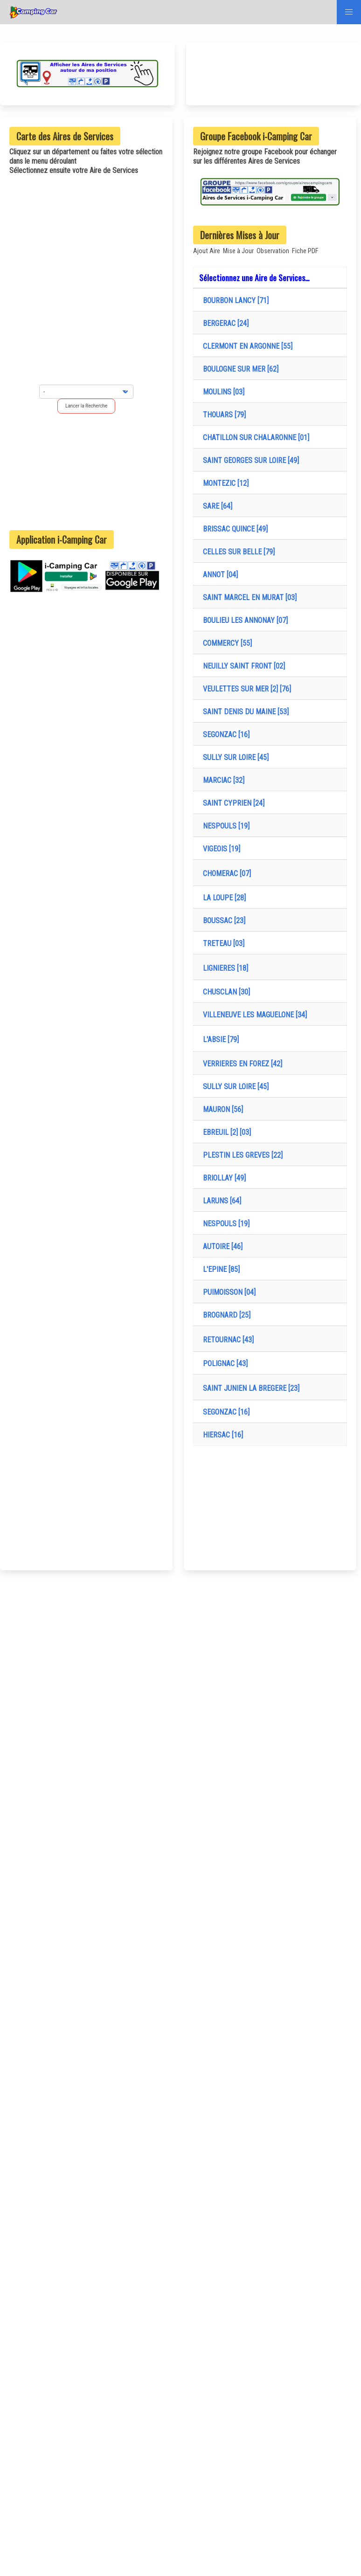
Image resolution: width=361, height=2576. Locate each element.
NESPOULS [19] (224, 826)
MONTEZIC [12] (224, 483)
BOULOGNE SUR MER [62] (238, 369)
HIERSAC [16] (221, 1434)
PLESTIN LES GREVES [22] (241, 1155)
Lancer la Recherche (86, 405)
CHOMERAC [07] (225, 873)
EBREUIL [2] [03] (225, 1132)
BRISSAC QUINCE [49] (233, 529)
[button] (349, 12)
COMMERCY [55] (225, 643)
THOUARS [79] (222, 414)
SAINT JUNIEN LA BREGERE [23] (249, 1388)
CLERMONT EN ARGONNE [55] (245, 346)
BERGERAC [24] (224, 323)
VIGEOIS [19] (219, 848)
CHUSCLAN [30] (224, 992)
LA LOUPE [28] (222, 897)
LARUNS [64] (220, 1200)
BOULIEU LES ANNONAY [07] (243, 620)
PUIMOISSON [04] (227, 1292)
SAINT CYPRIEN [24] (231, 803)
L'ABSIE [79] (219, 1039)
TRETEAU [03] (221, 943)
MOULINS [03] (221, 391)
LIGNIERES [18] (223, 968)
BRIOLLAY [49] (222, 1178)
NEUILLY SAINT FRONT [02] (242, 666)
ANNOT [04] (218, 574)
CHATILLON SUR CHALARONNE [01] (254, 437)
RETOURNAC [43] (226, 1339)
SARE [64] (215, 506)
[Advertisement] (86, 471)
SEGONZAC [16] (224, 734)
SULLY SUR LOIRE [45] (234, 757)
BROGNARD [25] (224, 1315)
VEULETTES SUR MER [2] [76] (245, 688)
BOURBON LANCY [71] (234, 300)
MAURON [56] (221, 1109)
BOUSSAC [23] (222, 920)
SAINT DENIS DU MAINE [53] (244, 711)
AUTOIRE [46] (221, 1246)
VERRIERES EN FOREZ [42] (240, 1063)
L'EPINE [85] (219, 1269)
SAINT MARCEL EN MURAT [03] (248, 597)
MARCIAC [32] (221, 780)
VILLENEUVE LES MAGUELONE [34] (253, 1014)
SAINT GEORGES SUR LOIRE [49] (249, 460)
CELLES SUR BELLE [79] (237, 551)
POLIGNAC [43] (223, 1363)
